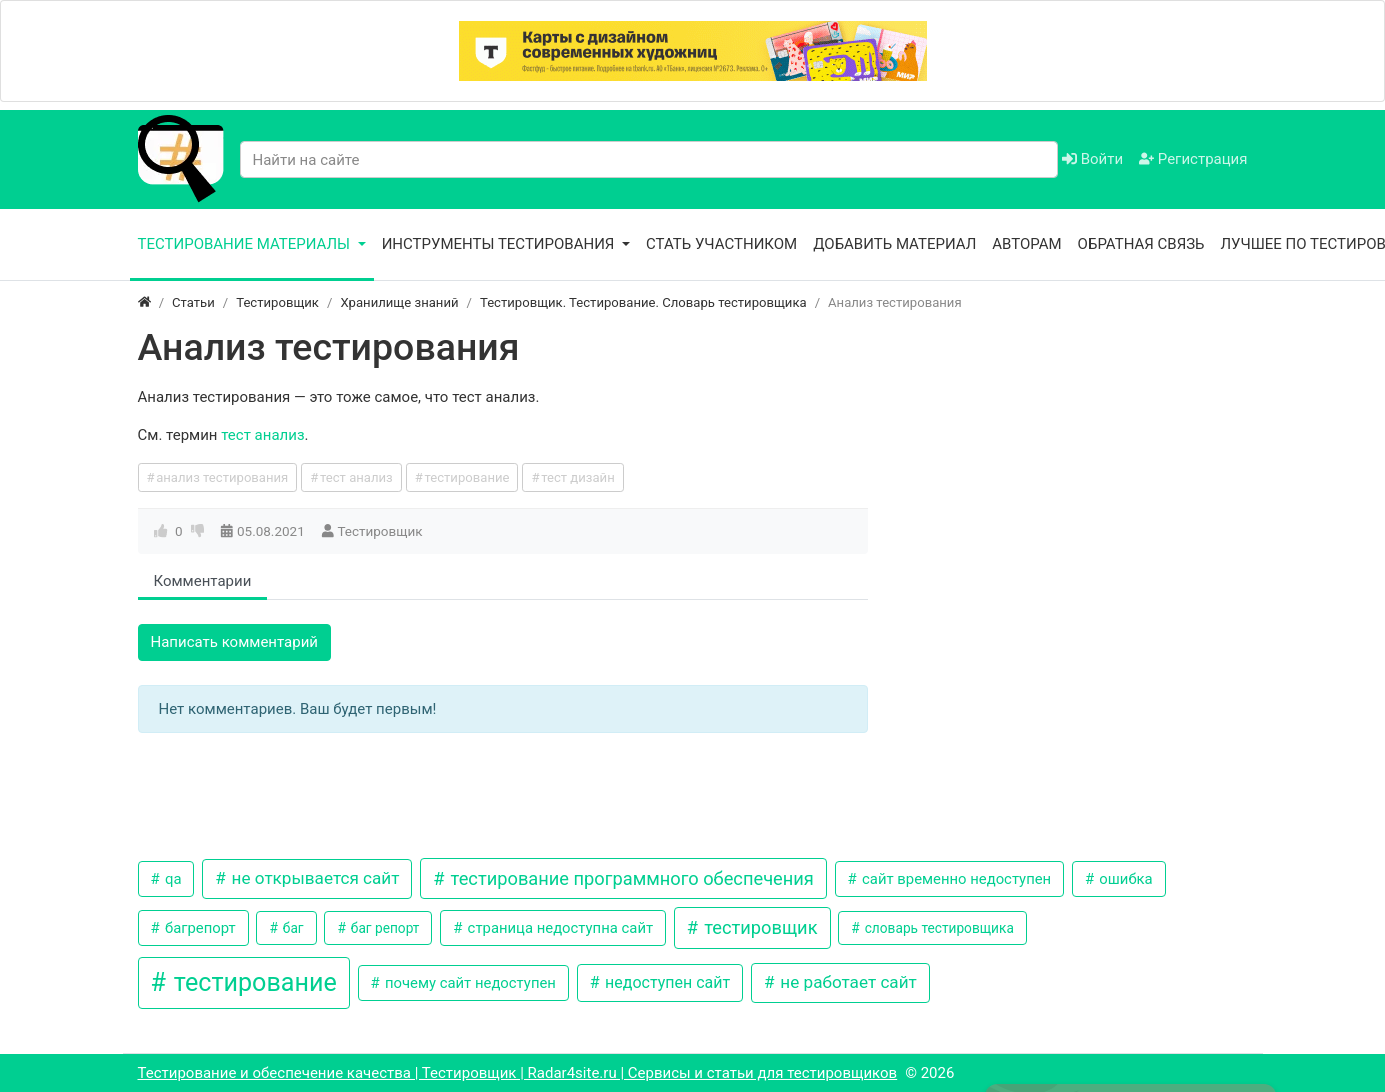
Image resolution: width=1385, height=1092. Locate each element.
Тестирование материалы (246, 244)
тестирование (466, 477)
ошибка (1124, 879)
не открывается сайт (313, 878)
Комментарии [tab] (203, 581)
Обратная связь (1141, 244)
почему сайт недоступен (468, 983)
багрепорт (198, 928)
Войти (1092, 159)
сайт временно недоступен (954, 879)
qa (171, 879)
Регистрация (1193, 159)
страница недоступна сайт (558, 928)
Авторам (1026, 244)
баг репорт (383, 928)
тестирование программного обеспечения (630, 878)
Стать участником (721, 244)
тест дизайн (578, 477)
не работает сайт (846, 982)
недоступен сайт (665, 982)
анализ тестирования (222, 477)
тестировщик (759, 927)
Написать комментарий (235, 642)
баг (291, 928)
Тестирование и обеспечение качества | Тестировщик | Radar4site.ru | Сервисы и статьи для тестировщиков (518, 1073)
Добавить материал (894, 244)
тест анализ (262, 435)
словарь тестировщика (937, 928)
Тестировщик (379, 531)
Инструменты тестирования (500, 244)
